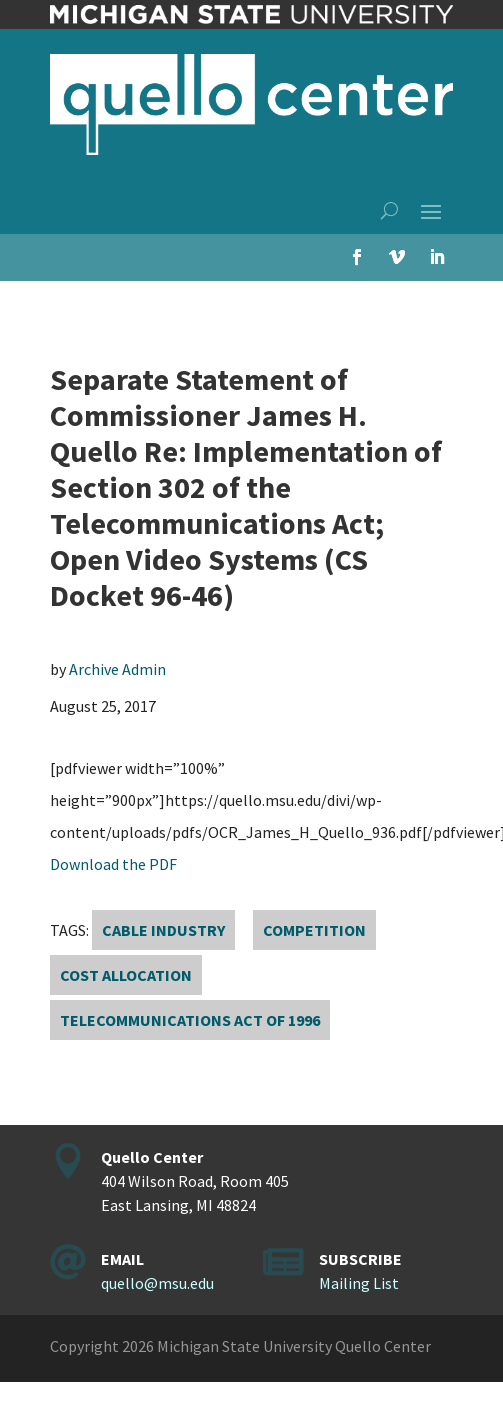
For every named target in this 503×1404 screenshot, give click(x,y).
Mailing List (359, 1283)
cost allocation (126, 975)
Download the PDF (113, 864)
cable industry (163, 930)
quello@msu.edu (157, 1283)
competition (314, 930)
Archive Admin (117, 669)
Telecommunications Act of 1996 (190, 1020)
